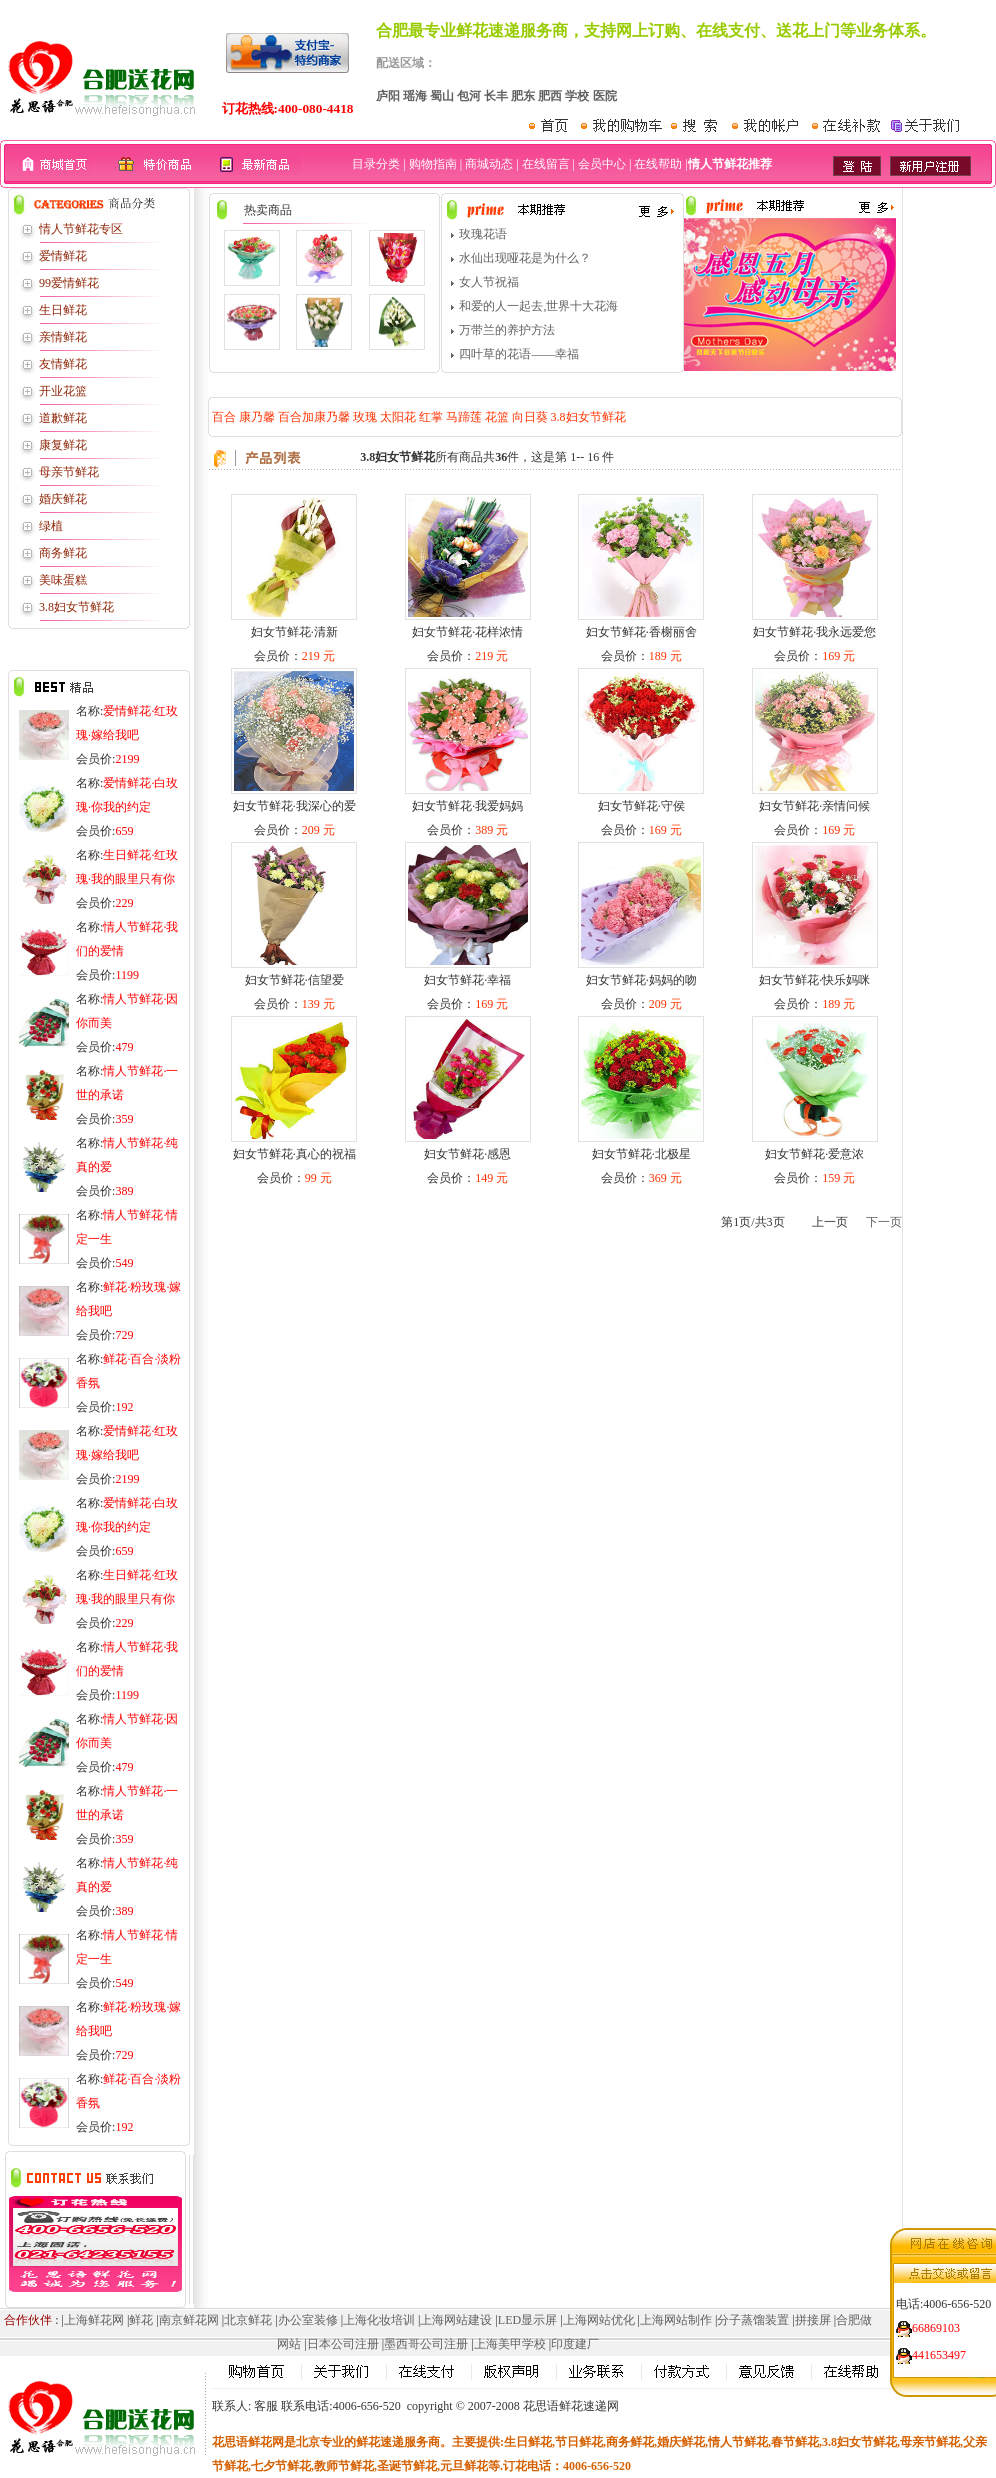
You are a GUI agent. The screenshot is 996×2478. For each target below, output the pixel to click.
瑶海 (415, 96)
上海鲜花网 (94, 2320)
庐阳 (388, 96)
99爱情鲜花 (69, 283)
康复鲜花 (63, 445)
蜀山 (442, 96)
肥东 (523, 96)
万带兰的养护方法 (507, 330)
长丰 (496, 96)
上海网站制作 (676, 2320)
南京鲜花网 (189, 2320)
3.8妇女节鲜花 (76, 607)
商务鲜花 (63, 553)
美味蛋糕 (63, 580)
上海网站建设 (456, 2320)
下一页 (884, 1222)
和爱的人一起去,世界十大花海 (538, 306)
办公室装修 (308, 2320)
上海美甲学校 (510, 2344)
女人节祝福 (489, 282)
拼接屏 (813, 2320)
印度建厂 (575, 2344)
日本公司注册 (343, 2344)
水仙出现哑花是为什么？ (525, 258)
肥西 (550, 96)
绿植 (51, 526)
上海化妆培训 (379, 2320)
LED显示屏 (527, 2320)
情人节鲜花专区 (81, 229)
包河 (469, 96)
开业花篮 (63, 391)
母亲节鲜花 (69, 472)
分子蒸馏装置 (753, 2320)
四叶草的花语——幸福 (519, 354)
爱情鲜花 (63, 256)
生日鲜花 (63, 310)
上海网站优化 (599, 2320)
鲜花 (141, 2320)
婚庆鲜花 (63, 499)
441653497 (939, 2334)
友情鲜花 (63, 364)
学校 (577, 96)
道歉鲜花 (63, 418)
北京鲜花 (248, 2320)
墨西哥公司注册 (426, 2344)
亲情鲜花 (63, 337)
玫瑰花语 (483, 234)
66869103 (936, 2307)
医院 (605, 96)
